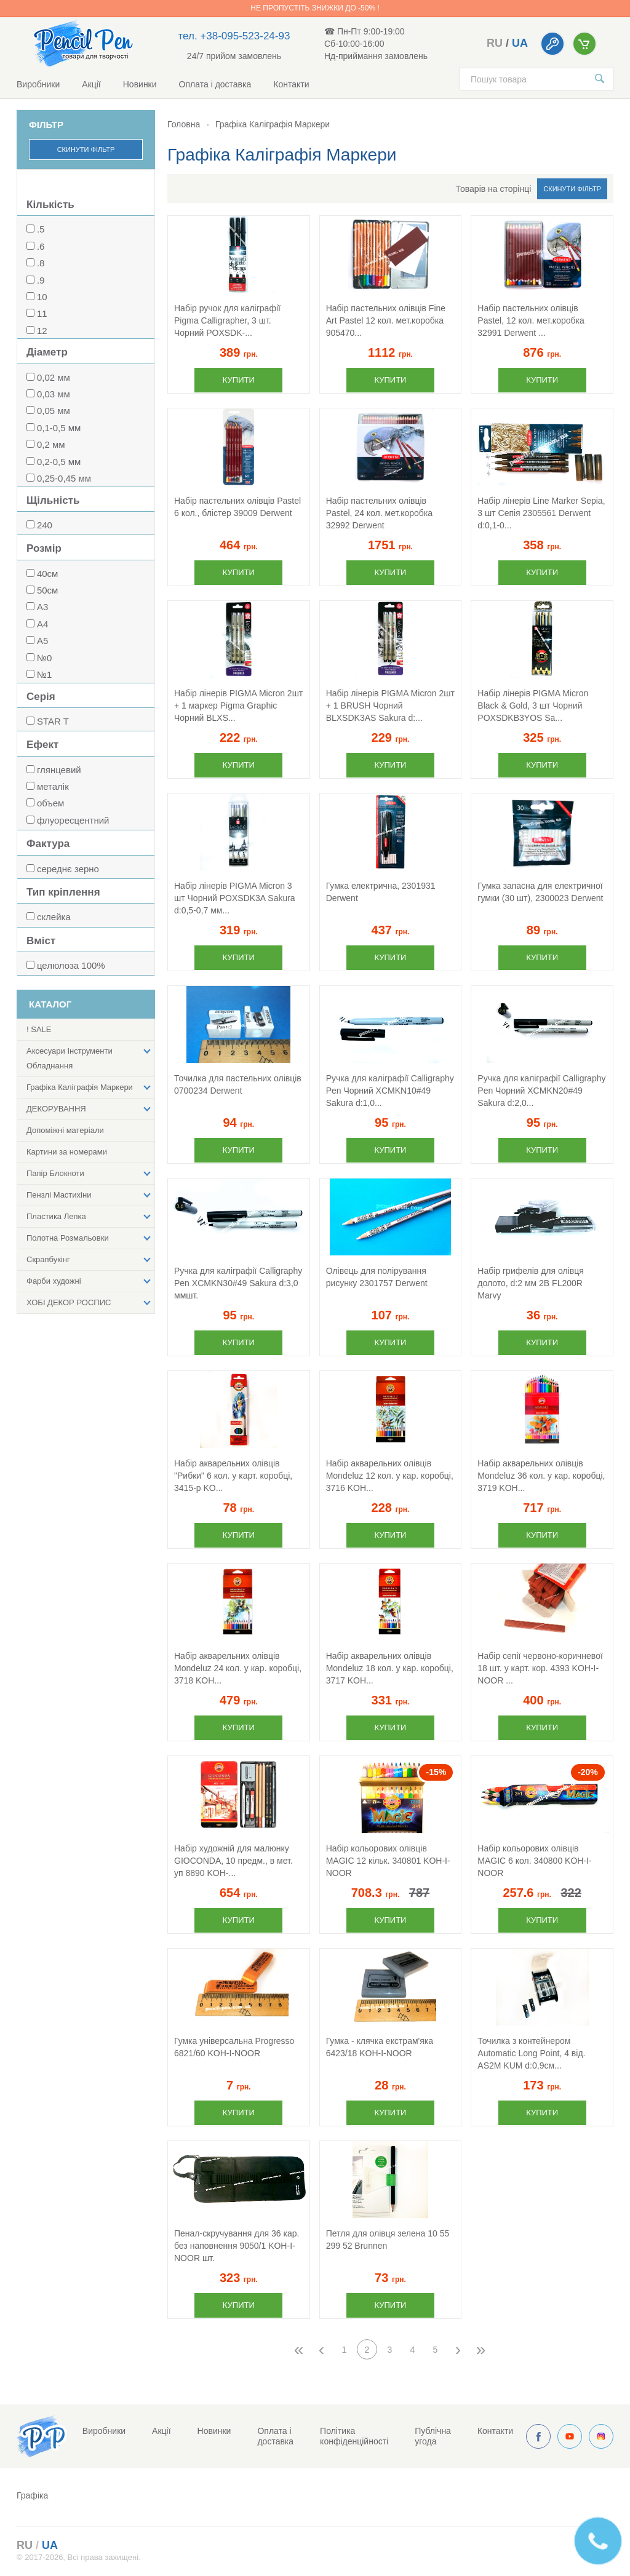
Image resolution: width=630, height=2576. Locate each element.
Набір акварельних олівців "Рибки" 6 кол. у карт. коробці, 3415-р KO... (233, 1475)
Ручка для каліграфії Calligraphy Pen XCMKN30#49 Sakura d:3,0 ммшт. (238, 1283)
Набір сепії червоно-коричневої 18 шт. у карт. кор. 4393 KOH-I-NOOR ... (540, 1668)
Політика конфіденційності (354, 2436)
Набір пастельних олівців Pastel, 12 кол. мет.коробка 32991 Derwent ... (530, 320)
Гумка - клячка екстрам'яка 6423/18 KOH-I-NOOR (379, 2047)
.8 (41, 263)
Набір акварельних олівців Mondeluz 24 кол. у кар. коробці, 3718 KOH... (237, 1668)
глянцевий (59, 770)
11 (42, 313)
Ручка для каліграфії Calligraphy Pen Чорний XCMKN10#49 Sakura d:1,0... (390, 1090)
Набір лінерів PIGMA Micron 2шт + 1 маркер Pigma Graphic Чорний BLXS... (238, 705)
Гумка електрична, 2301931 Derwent (381, 892)
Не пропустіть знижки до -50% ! (314, 8)
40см (47, 573)
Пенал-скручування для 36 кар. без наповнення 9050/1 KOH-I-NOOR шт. (236, 2245)
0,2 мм (51, 444)
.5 (41, 229)
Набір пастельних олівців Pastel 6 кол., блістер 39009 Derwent (237, 507)
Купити (239, 379)
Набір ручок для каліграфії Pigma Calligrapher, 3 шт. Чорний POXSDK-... (227, 320)
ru (495, 43)
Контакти (291, 84)
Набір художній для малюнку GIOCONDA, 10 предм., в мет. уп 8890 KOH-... (233, 1860)
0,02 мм (53, 377)
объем (50, 803)
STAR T (53, 721)
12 (42, 330)
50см (47, 590)
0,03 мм (53, 394)
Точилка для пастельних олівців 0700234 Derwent (237, 1084)
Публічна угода (433, 2436)
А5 (42, 640)
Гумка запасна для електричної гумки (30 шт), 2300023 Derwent (540, 892)
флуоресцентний (73, 820)
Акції (91, 84)
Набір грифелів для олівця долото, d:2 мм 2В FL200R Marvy (530, 1283)
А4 (42, 624)
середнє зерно (68, 869)
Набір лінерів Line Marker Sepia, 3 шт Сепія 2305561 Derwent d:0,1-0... (541, 513)
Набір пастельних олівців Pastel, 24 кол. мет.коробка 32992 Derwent (379, 513)
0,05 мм (53, 410)
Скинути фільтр (86, 149)
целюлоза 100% (71, 965)
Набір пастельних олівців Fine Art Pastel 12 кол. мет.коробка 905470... (385, 320)
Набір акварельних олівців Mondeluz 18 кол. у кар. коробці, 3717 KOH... (389, 1668)
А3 (42, 607)
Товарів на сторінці (494, 189)
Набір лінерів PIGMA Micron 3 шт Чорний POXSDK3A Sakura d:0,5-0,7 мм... (234, 898)
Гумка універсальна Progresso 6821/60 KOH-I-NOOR (234, 2047)
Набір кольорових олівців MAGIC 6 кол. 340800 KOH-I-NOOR (534, 1860)
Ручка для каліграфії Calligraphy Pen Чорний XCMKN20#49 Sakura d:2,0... (541, 1090)
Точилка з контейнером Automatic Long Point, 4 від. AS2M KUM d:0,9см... (531, 2053)
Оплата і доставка (215, 84)
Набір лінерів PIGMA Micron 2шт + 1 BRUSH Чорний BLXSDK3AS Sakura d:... (390, 705)
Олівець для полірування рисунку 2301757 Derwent (377, 1277)
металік (53, 786)
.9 (41, 280)
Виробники (38, 84)
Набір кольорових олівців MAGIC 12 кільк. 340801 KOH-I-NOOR (388, 1860)
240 (44, 525)
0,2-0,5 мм (59, 461)
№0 (44, 658)
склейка (54, 917)
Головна (183, 124)
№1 (44, 674)
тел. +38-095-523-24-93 (234, 36)
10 (42, 297)
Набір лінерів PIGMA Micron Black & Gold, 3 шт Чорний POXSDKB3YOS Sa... (532, 705)
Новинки (140, 84)
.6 (41, 246)
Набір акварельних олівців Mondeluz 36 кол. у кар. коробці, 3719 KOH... (541, 1475)
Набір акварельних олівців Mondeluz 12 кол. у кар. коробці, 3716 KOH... (389, 1475)
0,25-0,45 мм (64, 478)
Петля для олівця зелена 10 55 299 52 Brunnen (388, 2239)
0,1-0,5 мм (59, 428)
